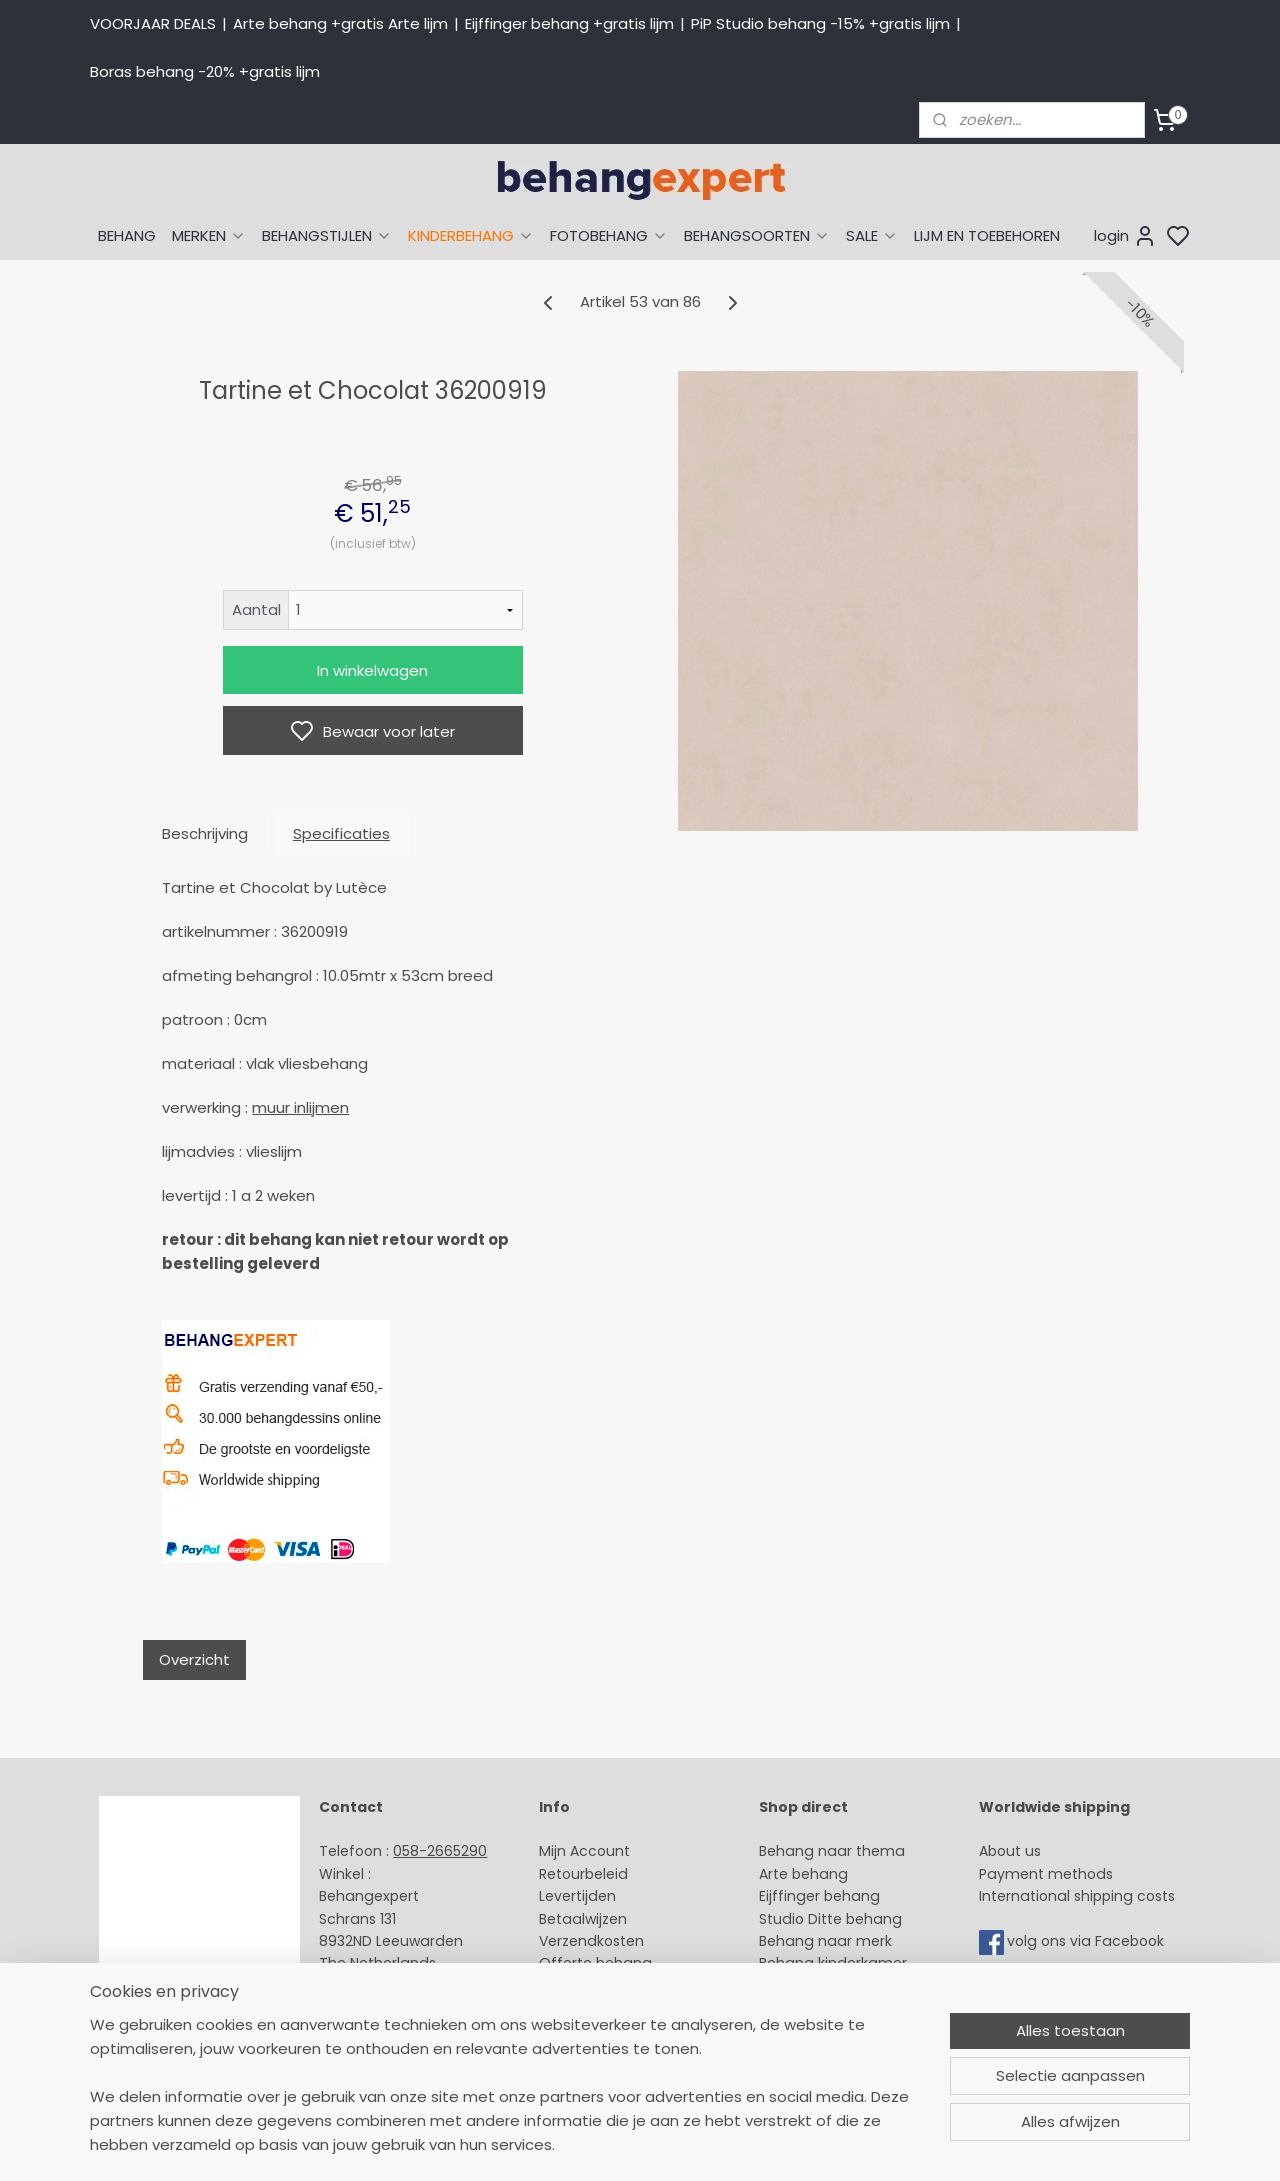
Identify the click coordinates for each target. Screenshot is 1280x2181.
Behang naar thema (832, 1851)
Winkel (561, 1986)
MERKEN (209, 235)
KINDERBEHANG (471, 235)
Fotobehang (802, 2031)
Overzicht (194, 1659)
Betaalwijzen (583, 1919)
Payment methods (1046, 1874)
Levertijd (568, 1896)
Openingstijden (373, 2008)
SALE (872, 235)
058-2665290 (440, 1851)
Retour (562, 1874)
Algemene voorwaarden (625, 2031)
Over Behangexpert (608, 2008)
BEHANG (127, 235)
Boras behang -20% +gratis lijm (205, 71)
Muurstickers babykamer (846, 1986)
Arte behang (803, 1874)
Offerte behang (595, 1963)
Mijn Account (584, 1851)
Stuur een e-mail (381, 1986)
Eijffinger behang (819, 1896)
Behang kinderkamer (833, 1963)
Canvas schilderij (819, 2053)
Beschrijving (205, 833)
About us (1010, 1851)
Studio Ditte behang (830, 1919)
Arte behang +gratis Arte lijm (340, 23)
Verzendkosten (591, 1941)
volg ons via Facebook (1087, 1941)
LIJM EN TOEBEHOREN (987, 235)
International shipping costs (1077, 1896)
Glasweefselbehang (829, 2008)
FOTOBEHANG (609, 235)
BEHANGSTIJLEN (327, 235)
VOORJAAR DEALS (153, 23)
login (1125, 236)
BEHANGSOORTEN (757, 235)
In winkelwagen (372, 670)
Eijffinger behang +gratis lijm (569, 23)
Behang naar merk (825, 1941)
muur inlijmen (300, 1107)
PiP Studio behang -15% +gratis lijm (820, 23)
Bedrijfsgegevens (380, 2031)
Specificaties (341, 833)
